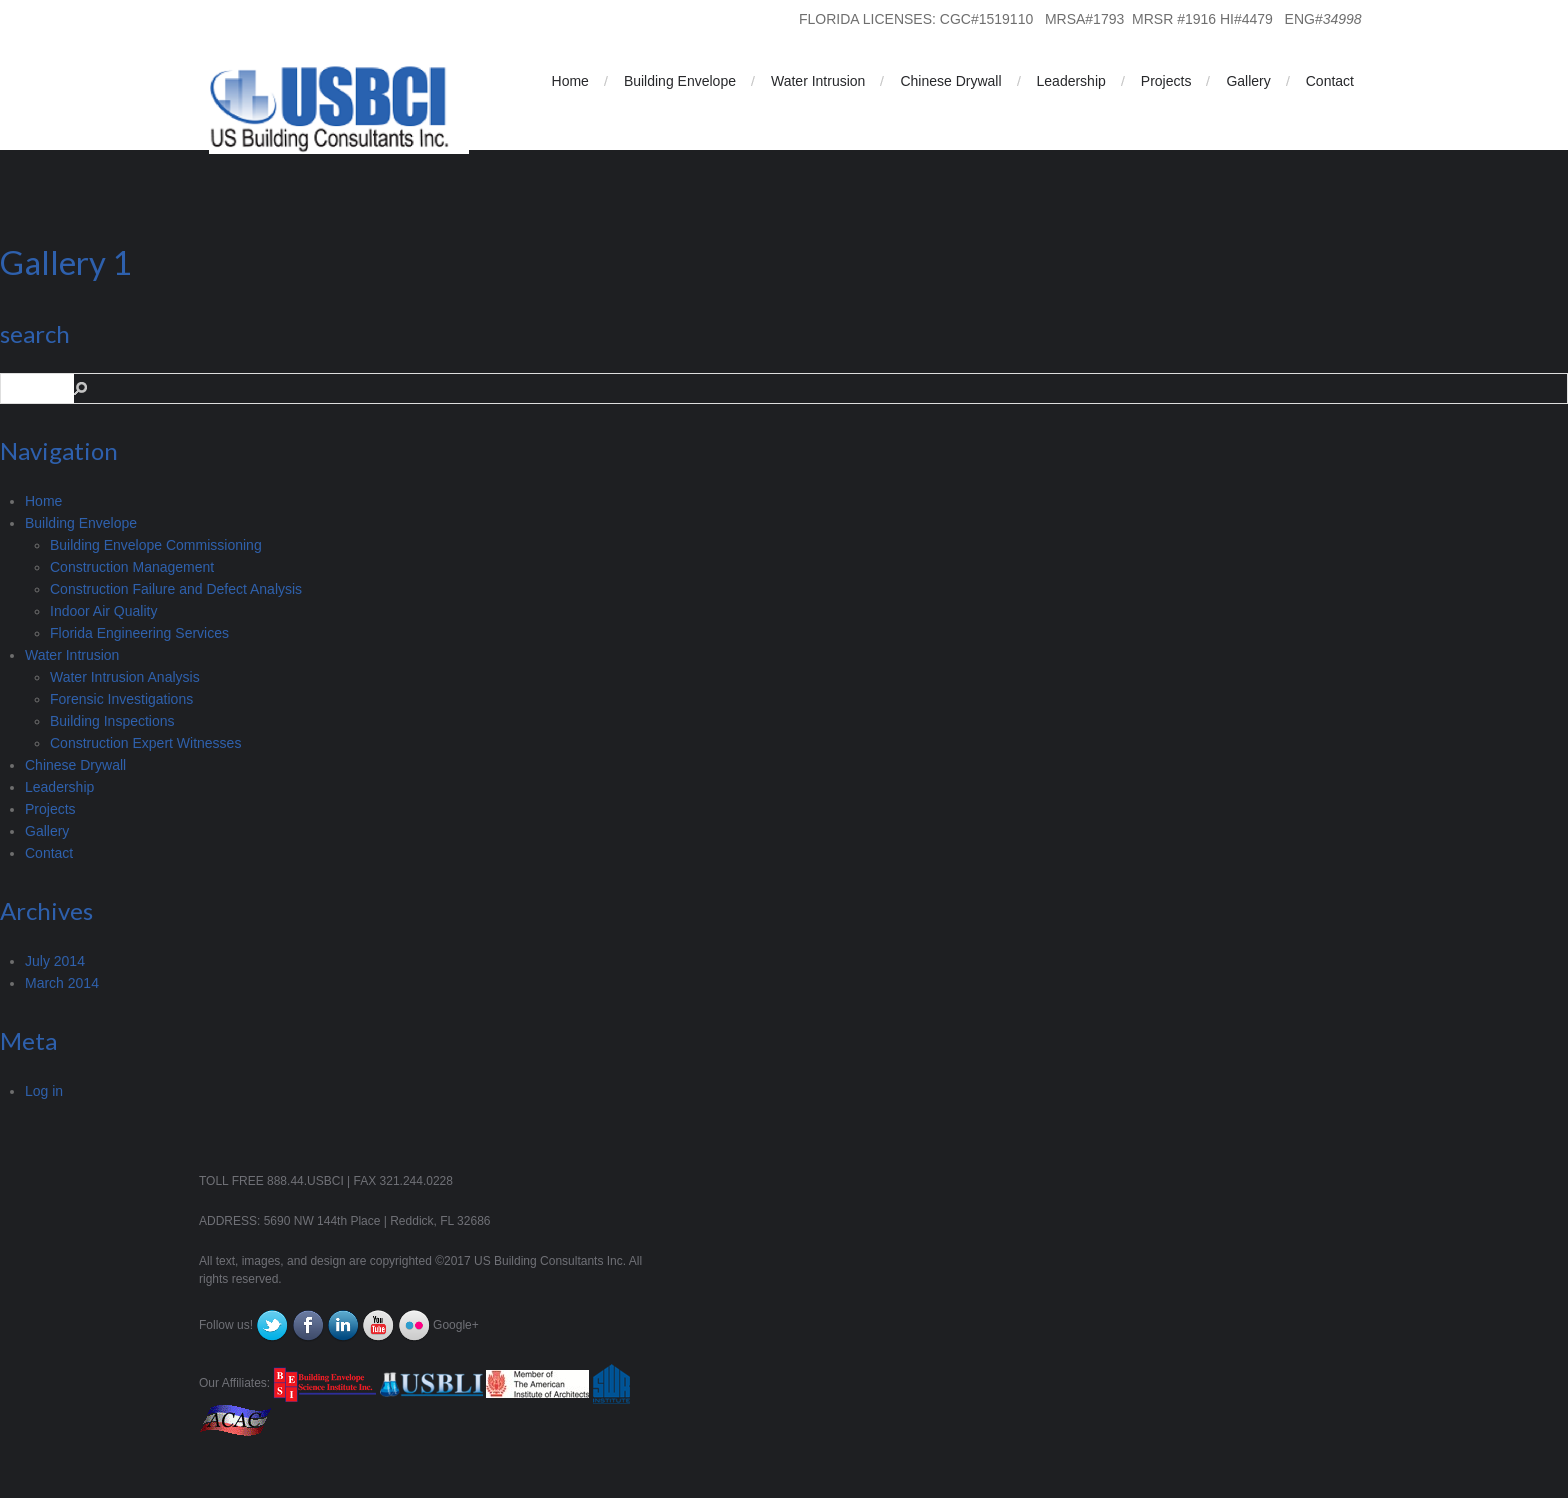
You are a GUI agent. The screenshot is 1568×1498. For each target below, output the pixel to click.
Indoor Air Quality (103, 611)
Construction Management (132, 567)
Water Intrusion (818, 81)
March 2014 (62, 983)
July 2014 (55, 961)
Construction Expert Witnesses (145, 743)
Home (570, 81)
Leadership (1071, 81)
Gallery (1248, 81)
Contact (1330, 81)
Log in (44, 1091)
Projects (1166, 81)
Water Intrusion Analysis (125, 677)
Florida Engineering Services (139, 633)
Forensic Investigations (121, 699)
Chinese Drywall (950, 81)
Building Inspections (112, 721)
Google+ (456, 1325)
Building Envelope (680, 81)
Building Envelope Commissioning (156, 545)
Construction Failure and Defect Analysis (176, 589)
